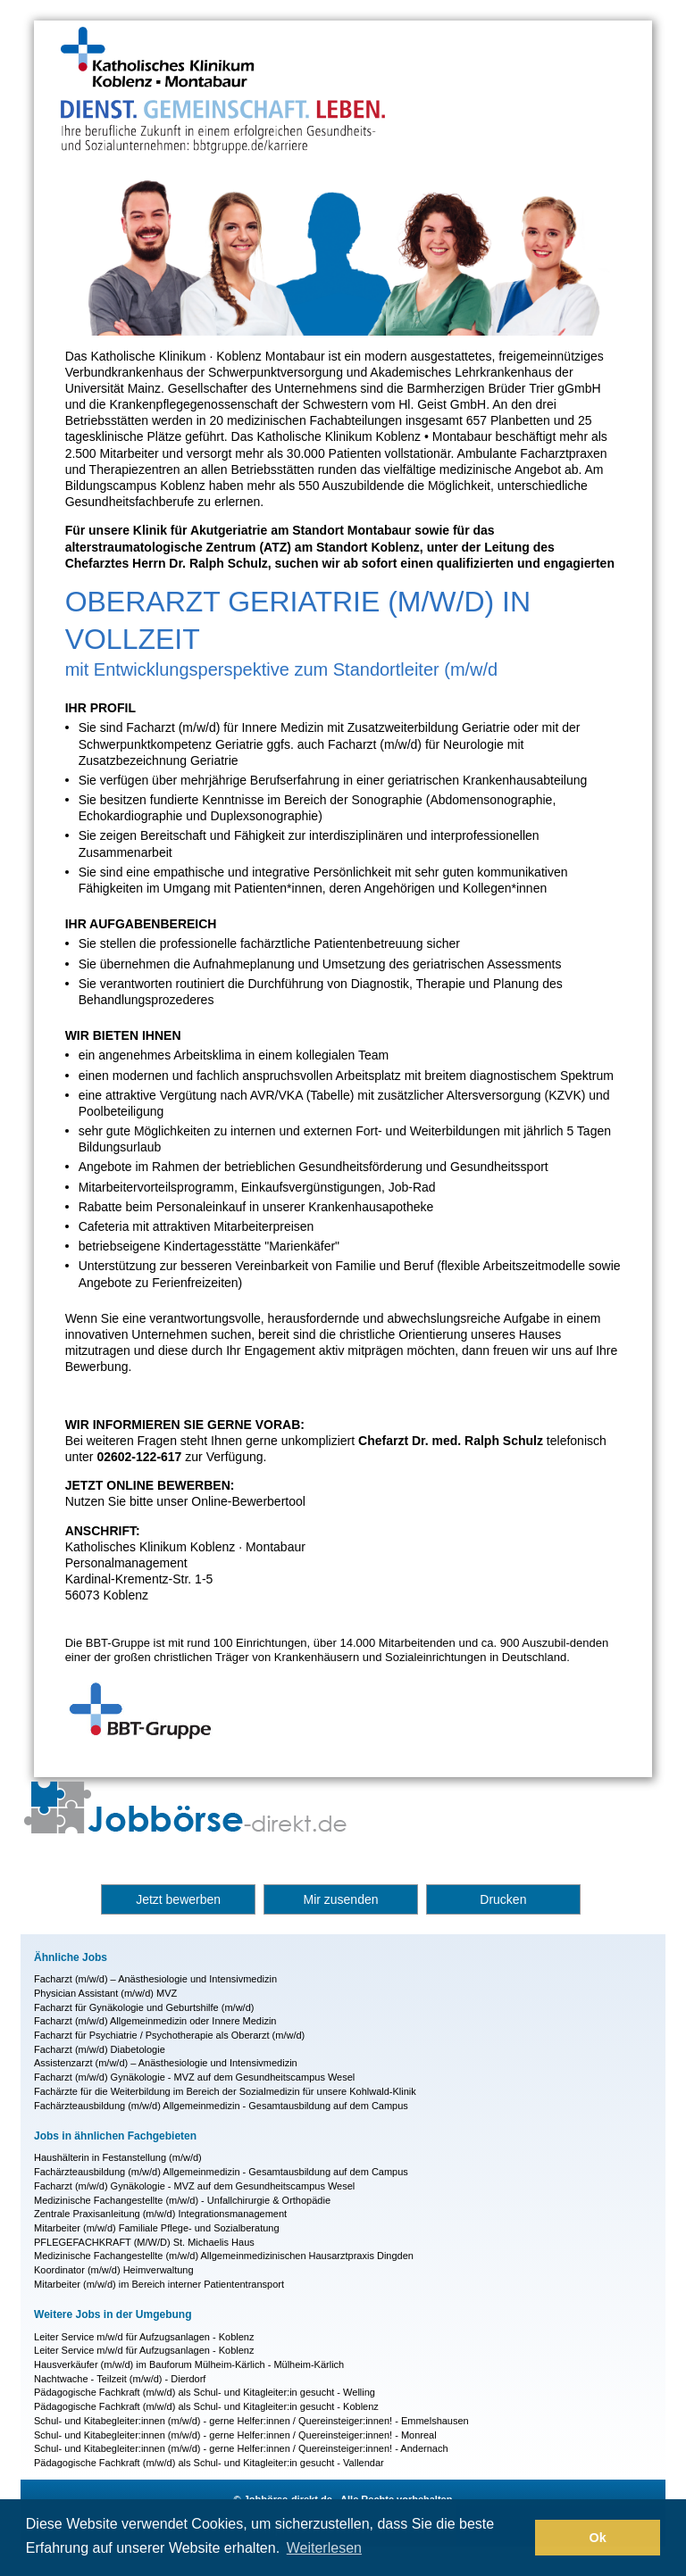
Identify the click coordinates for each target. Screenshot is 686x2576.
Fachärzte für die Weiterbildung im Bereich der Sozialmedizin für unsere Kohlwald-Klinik (225, 2091)
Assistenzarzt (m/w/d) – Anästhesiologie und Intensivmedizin (165, 2062)
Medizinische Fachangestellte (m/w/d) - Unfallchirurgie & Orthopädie (182, 2200)
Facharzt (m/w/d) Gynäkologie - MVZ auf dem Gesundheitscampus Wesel (194, 2077)
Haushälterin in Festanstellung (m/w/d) (118, 2157)
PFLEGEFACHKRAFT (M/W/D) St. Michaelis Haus (144, 2242)
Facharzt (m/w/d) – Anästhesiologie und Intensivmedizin (155, 1979)
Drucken (503, 1899)
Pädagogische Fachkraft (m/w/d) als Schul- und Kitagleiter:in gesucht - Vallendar (209, 2462)
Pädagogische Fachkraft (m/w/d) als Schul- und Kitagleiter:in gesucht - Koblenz (206, 2406)
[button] (517, 2537)
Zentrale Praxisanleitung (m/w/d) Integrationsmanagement (160, 2213)
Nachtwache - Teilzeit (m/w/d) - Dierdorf (119, 2378)
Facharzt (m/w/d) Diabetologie (99, 2049)
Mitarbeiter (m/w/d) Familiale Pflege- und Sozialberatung (157, 2228)
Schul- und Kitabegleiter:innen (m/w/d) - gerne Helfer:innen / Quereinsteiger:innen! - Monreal (235, 2435)
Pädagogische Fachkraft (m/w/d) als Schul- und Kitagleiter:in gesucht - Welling (204, 2392)
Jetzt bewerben (178, 1899)
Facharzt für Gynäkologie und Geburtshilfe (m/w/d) (144, 2007)
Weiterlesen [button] (324, 2547)
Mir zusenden (340, 1899)
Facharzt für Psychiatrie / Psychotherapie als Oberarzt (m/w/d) (169, 2035)
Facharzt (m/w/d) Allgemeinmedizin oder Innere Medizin (155, 2020)
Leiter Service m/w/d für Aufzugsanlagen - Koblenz (144, 2336)
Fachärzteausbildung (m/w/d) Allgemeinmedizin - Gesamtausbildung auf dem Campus (221, 2105)
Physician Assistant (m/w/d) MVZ (105, 1993)
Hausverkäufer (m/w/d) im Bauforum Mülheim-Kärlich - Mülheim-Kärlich (189, 2364)
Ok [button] (598, 2537)
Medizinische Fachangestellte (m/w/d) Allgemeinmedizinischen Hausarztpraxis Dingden (224, 2255)
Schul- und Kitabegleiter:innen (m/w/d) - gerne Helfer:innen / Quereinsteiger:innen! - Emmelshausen (251, 2420)
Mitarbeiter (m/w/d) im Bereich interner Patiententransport (159, 2284)
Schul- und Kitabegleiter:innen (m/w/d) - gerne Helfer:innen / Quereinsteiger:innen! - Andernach (241, 2448)
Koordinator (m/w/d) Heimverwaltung (114, 2269)
